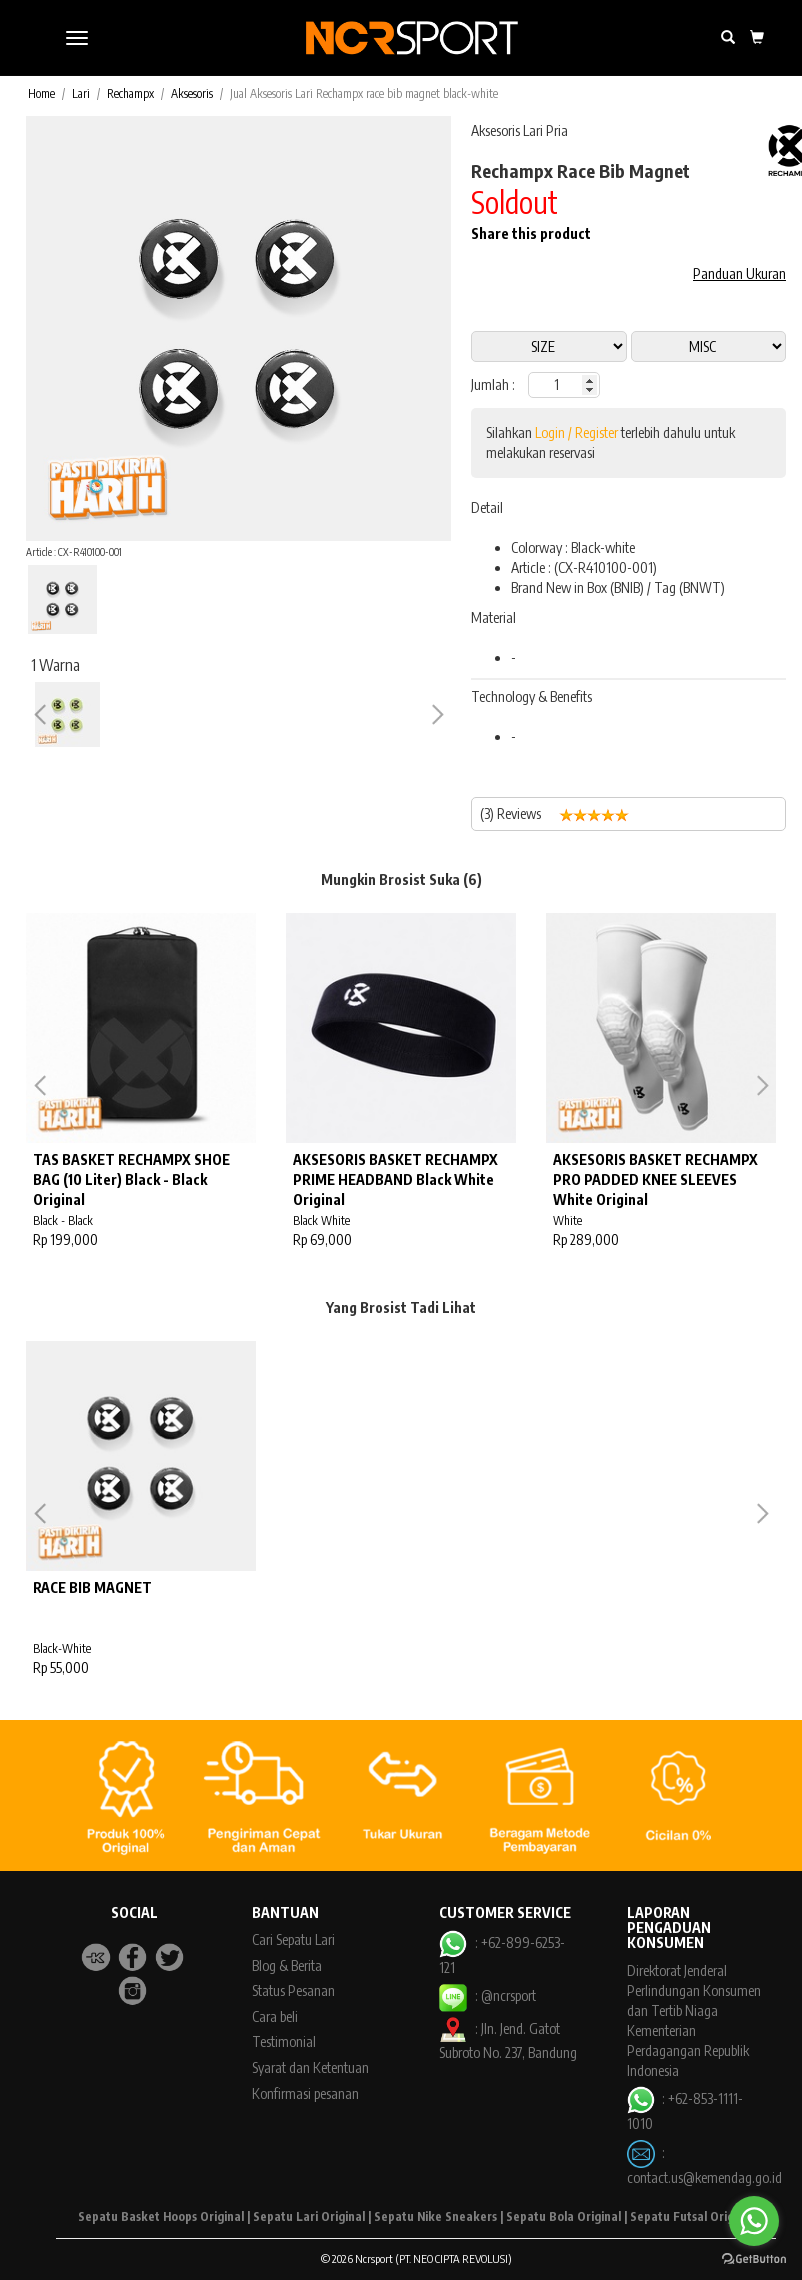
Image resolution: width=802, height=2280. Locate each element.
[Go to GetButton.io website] (754, 2259)
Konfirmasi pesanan (305, 2093)
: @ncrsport (487, 1995)
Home (41, 93)
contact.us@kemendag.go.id (704, 2177)
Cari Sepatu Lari (293, 1939)
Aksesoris (192, 93)
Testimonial (284, 2041)
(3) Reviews (562, 814)
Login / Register (576, 432)
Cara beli (275, 2016)
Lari (81, 93)
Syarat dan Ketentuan (310, 2067)
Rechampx (130, 93)
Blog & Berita (287, 1965)
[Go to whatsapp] (754, 2221)
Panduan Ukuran (739, 273)
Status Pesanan (293, 1990)
